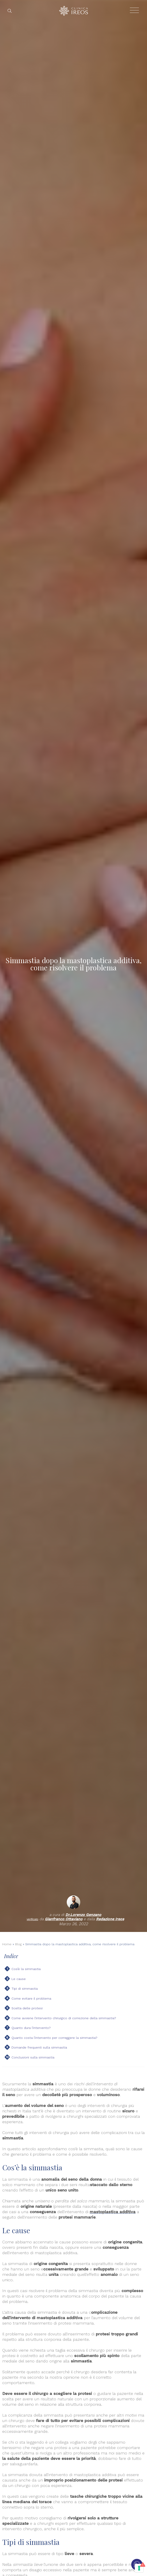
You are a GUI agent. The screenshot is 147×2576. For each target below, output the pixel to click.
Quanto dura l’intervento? (31, 2028)
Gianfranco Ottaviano (64, 1919)
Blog (18, 1944)
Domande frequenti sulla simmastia (39, 2047)
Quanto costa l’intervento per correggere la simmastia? (54, 2038)
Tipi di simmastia (24, 1989)
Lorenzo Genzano (83, 1915)
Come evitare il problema (31, 1998)
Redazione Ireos (110, 1919)
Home (6, 1944)
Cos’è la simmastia (26, 1969)
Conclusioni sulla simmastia (32, 2057)
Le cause (18, 1979)
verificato (32, 1919)
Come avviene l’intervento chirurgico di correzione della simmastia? (63, 2018)
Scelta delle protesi (27, 2008)
